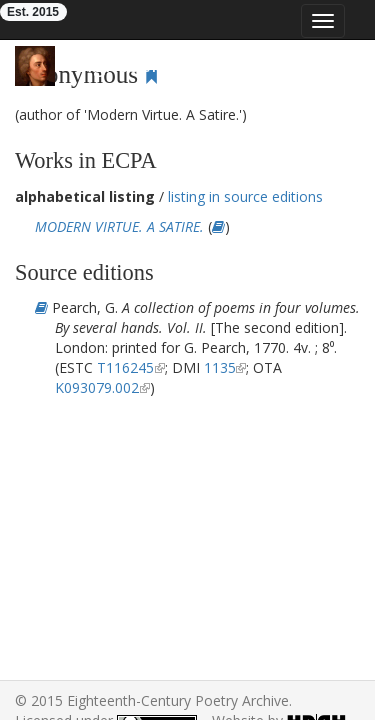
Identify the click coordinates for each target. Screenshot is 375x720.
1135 (220, 367)
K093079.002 (97, 387)
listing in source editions (245, 196)
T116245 (125, 367)
